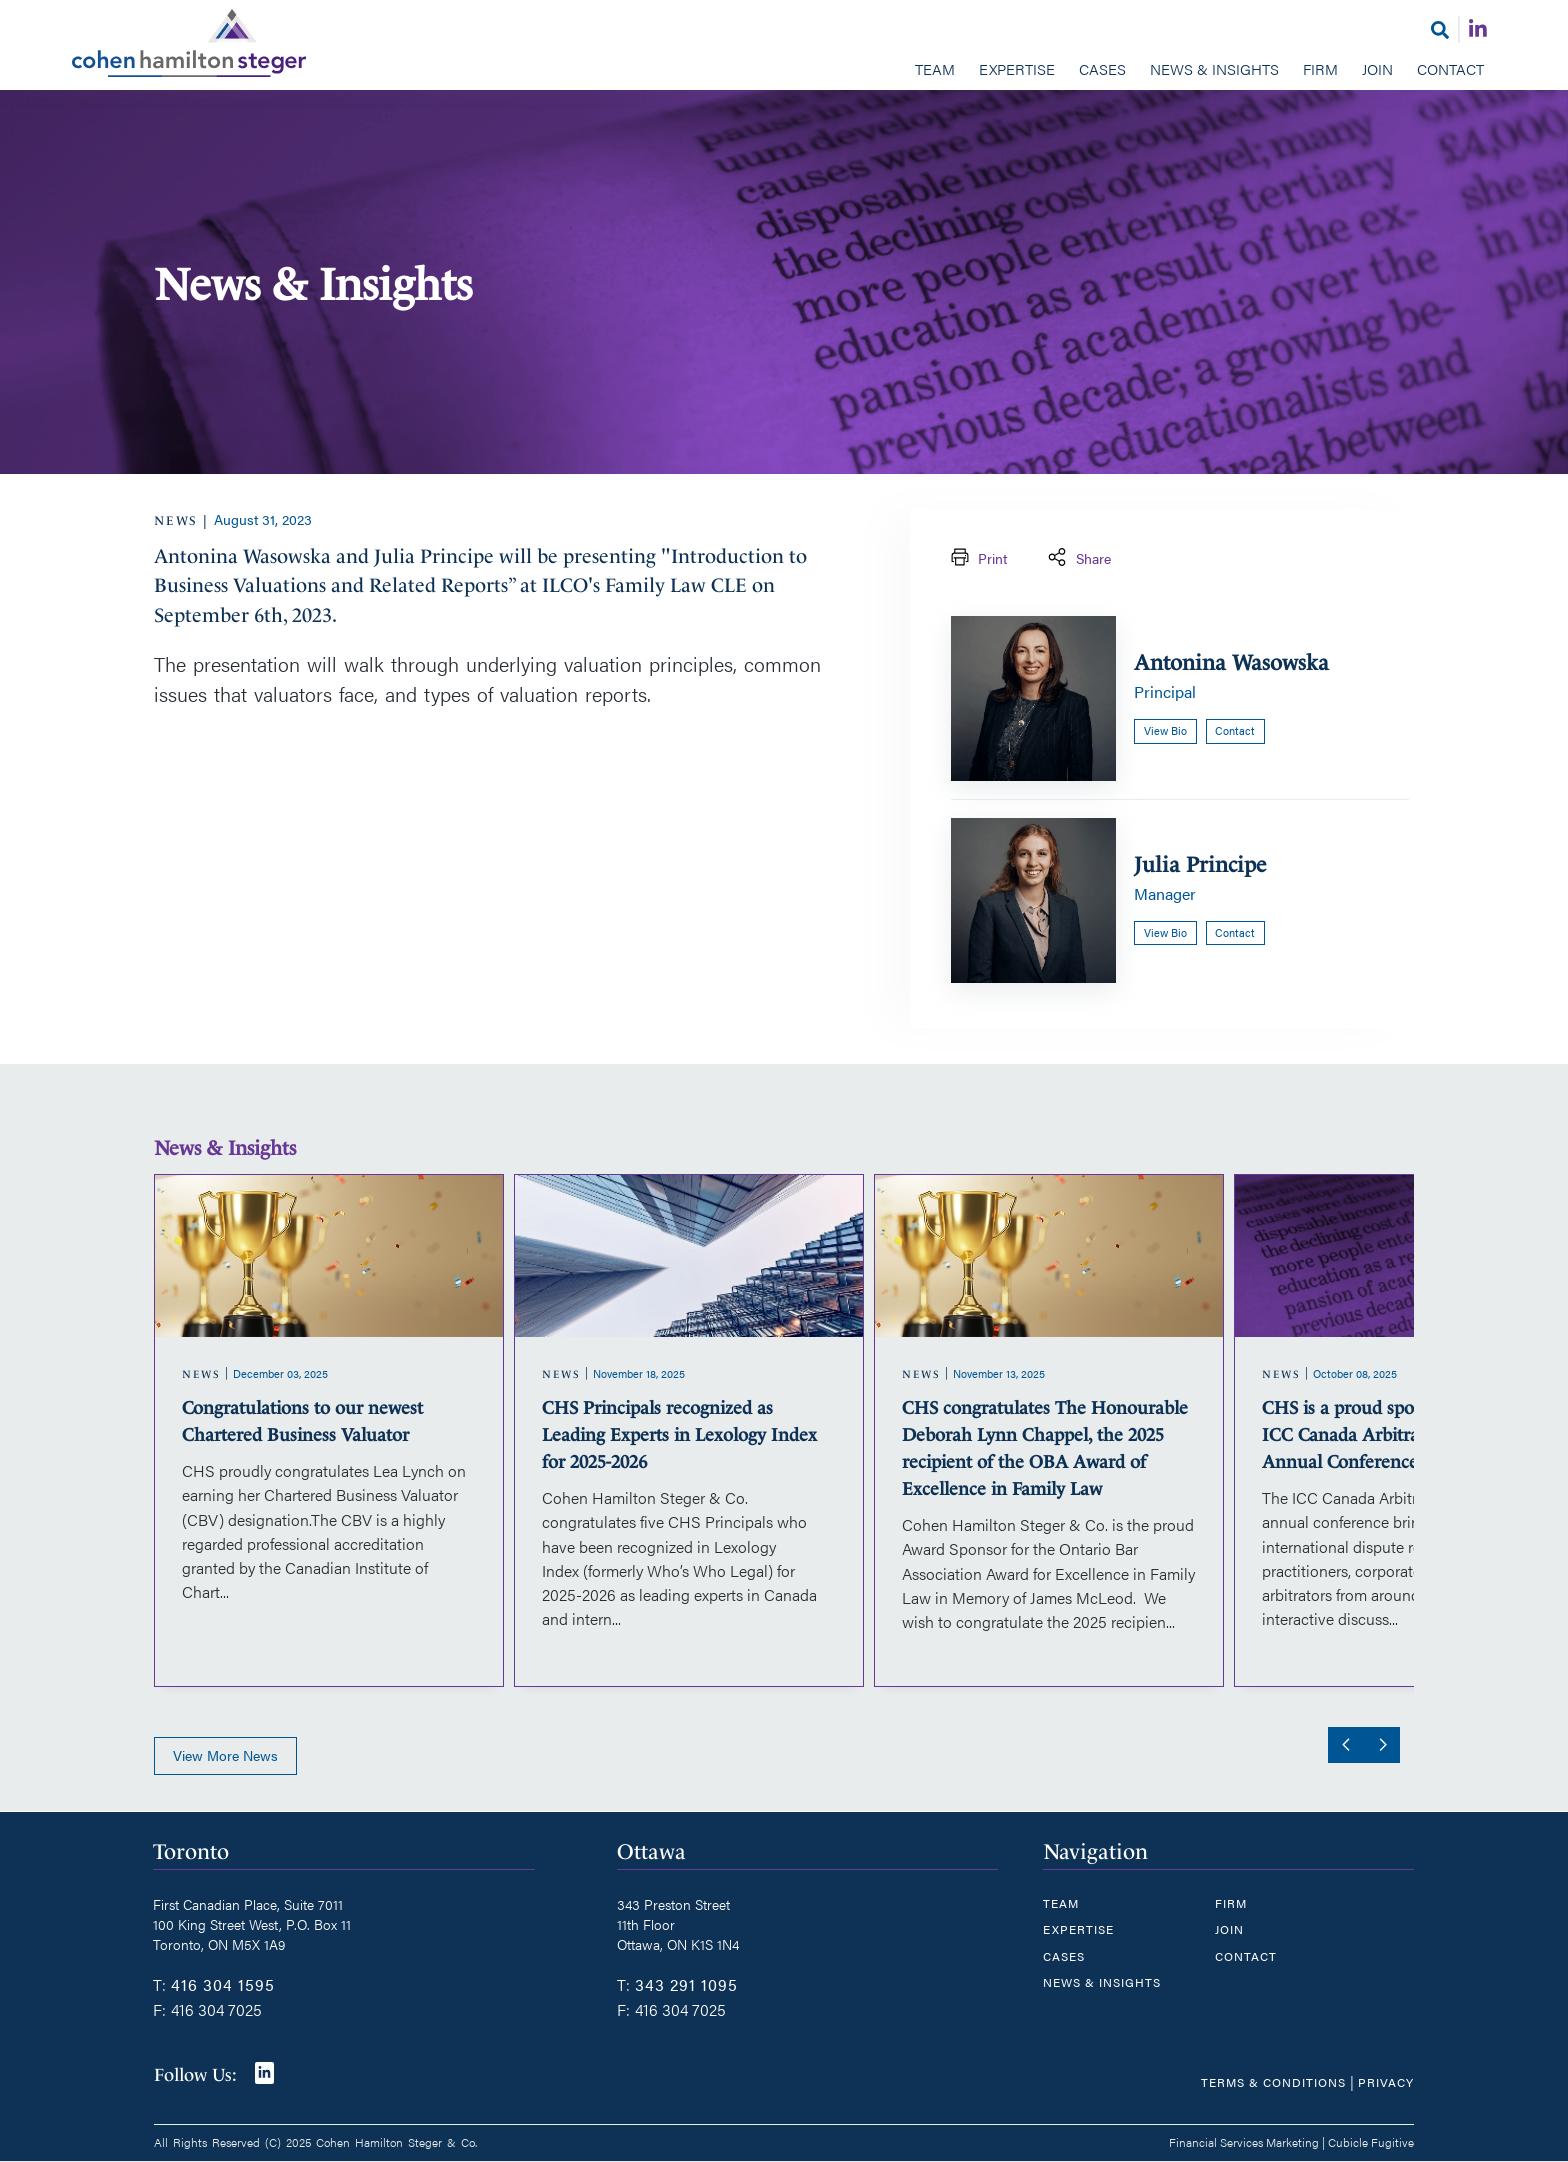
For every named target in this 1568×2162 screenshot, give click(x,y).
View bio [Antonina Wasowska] (1165, 730)
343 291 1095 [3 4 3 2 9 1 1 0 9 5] (686, 1984)
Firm (1320, 68)
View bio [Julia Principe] (1165, 932)
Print (976, 559)
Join (1377, 68)
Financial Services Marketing (1244, 2142)
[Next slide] (1382, 1745)
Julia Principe (1200, 864)
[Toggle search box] (1440, 29)
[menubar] (784, 71)
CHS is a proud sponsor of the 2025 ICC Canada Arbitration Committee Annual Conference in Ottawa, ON (1403, 1434)
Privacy (1386, 2082)
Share (1077, 559)
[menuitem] (935, 71)
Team (935, 68)
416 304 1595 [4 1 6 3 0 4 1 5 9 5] (223, 1984)
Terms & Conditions (1273, 2082)
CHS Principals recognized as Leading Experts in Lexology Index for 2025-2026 (679, 1434)
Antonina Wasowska (1231, 662)
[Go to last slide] (1342, 1745)
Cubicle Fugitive (1371, 2142)
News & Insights (1214, 68)
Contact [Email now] (1235, 730)
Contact (1450, 68)
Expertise (1017, 68)
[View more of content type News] (176, 520)
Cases (1102, 68)
